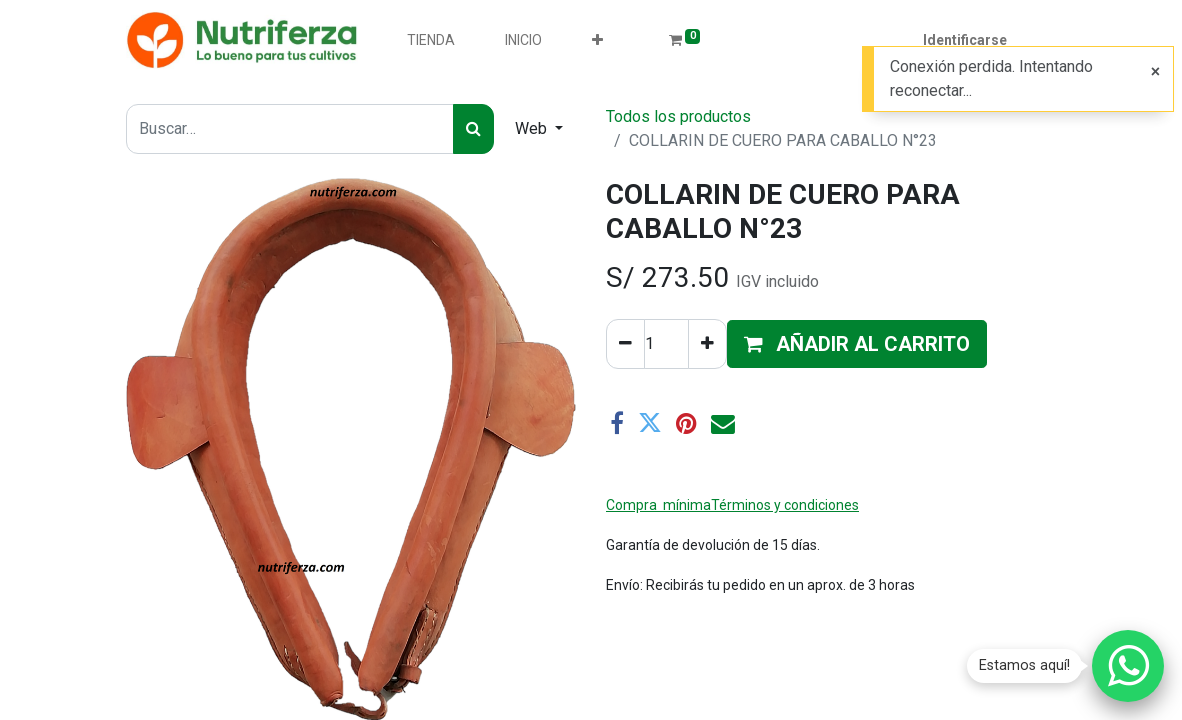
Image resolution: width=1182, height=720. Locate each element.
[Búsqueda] (473, 129)
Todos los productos (678, 116)
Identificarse (965, 40)
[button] (597, 40)
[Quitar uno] (625, 344)
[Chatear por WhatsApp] (1128, 666)
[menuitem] (431, 40)
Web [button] (533, 128)
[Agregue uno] (707, 344)
